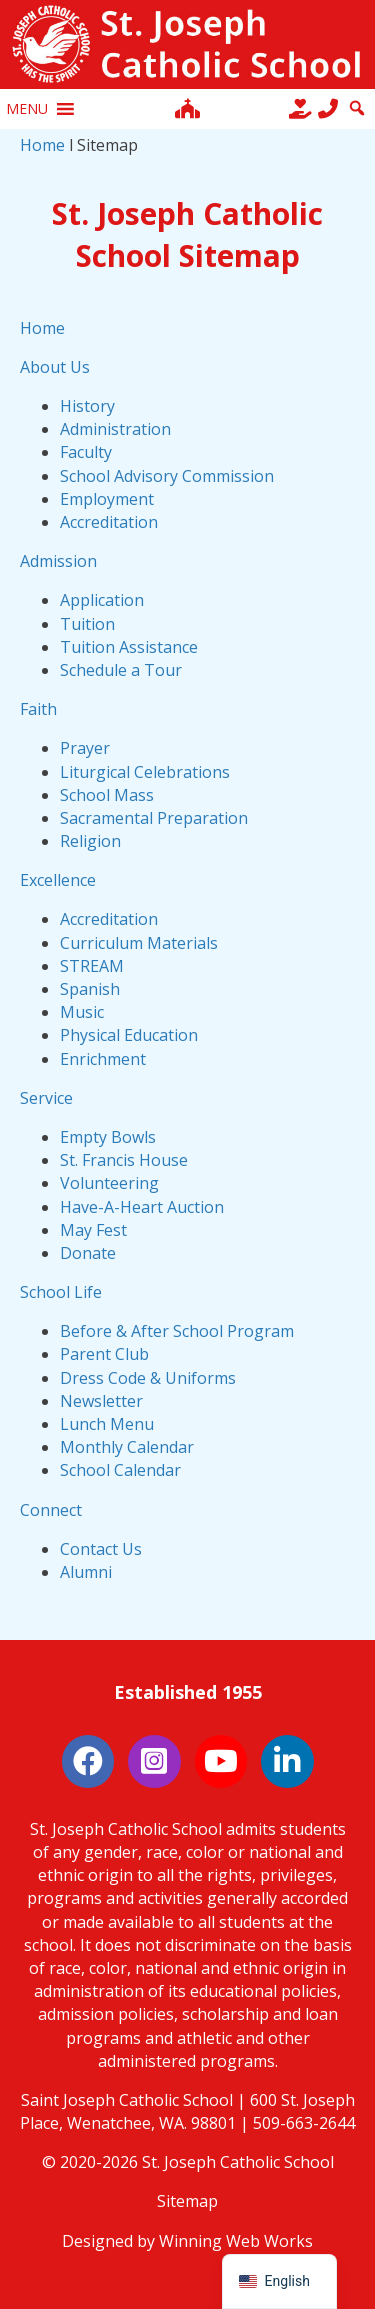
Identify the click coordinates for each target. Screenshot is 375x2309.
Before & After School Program (177, 1331)
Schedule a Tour (121, 670)
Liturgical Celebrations (145, 772)
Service (46, 1098)
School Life (61, 1292)
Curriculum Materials (139, 943)
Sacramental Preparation (154, 818)
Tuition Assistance (129, 647)
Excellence (58, 880)
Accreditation (109, 522)
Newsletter (101, 1401)
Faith (38, 709)
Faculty (86, 452)
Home (42, 145)
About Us (55, 367)
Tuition (87, 624)
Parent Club (104, 1354)
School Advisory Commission (167, 476)
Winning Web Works (236, 2241)
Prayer (85, 748)
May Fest (93, 1230)
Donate (88, 1253)
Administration (115, 429)
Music (82, 1012)
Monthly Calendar (127, 1447)
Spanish (90, 989)
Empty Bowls (108, 1137)
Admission (58, 561)
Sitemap (187, 2201)
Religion (90, 841)
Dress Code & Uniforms (148, 1378)
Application (102, 600)
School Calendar (120, 1470)
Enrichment (103, 1059)
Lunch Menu (107, 1424)
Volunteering (109, 1183)
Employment (107, 499)
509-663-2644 (304, 2123)
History (87, 406)
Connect (51, 1510)
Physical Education (129, 1035)
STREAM (92, 966)
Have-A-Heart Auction (142, 1207)
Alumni (86, 1572)
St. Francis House (124, 1160)
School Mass (107, 795)
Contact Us (101, 1549)
